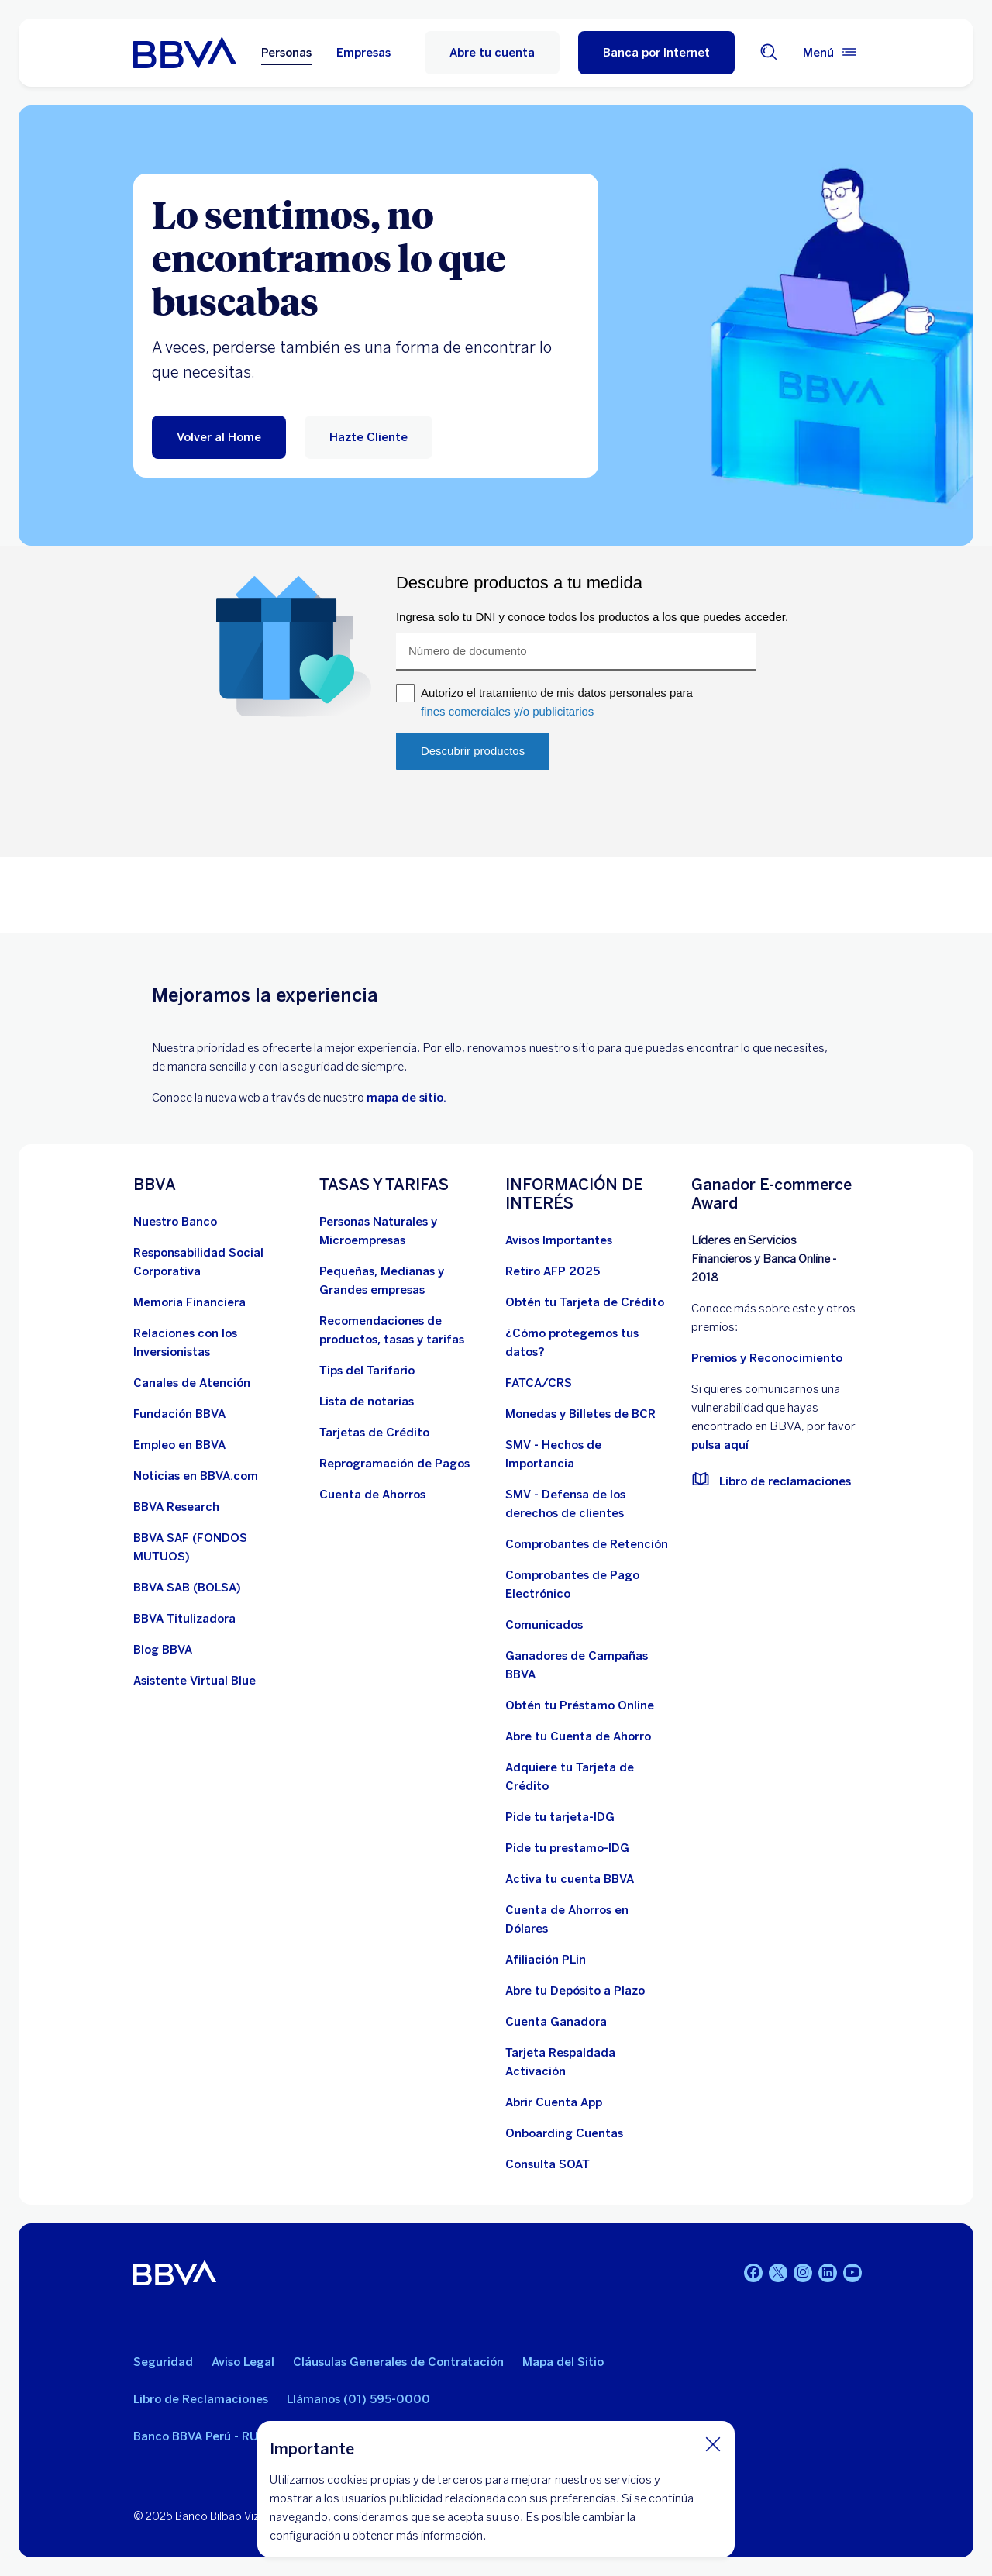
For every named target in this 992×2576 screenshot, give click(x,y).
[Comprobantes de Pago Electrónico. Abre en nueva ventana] (589, 1584)
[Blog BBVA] (162, 1649)
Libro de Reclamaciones (200, 2399)
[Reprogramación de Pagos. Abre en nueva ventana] (394, 1463)
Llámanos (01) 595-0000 (358, 2399)
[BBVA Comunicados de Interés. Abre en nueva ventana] (544, 1625)
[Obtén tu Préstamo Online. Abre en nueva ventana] (579, 1705)
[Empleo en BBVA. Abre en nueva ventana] (179, 1445)
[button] (656, 52)
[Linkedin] (827, 2273)
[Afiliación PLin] (545, 1959)
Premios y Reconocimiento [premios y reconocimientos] (766, 1358)
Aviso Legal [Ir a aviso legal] (243, 2362)
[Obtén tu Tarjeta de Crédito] (584, 1302)
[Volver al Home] (219, 437)
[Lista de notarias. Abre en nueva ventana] (366, 1401)
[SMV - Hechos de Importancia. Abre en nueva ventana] (589, 1454)
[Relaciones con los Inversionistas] (217, 1342)
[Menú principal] (831, 52)
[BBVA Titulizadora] (184, 1618)
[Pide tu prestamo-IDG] (567, 1848)
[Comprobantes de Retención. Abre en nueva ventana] (586, 1544)
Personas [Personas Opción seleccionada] (286, 53)
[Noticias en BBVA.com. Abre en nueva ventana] (195, 1476)
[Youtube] (852, 2273)
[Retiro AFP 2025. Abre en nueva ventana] (552, 1271)
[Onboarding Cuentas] (564, 2133)
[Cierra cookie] (713, 2443)
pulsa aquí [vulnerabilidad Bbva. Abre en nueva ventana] (720, 1445)
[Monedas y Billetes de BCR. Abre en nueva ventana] (580, 1414)
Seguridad (163, 2362)
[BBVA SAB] (187, 1587)
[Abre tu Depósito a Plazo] (575, 1990)
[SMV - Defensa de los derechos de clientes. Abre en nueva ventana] (589, 1503)
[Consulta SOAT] (547, 2164)
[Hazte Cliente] (368, 437)
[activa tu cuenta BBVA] (569, 1879)
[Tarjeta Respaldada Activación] (589, 2062)
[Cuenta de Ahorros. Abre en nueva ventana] (372, 1494)
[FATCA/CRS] (538, 1383)
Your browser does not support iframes (496, 739)
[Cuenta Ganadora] (556, 2021)
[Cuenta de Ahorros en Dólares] (589, 1919)
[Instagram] (803, 2273)
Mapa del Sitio (563, 2362)
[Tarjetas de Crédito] (374, 1432)
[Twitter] (778, 2273)
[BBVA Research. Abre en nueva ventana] (176, 1507)
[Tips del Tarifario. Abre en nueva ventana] (367, 1370)
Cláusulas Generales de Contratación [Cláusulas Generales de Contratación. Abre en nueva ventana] (398, 2362)
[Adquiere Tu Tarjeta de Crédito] (589, 1776)
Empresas (363, 53)
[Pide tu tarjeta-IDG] (560, 1817)
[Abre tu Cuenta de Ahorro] (578, 1736)
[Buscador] (768, 53)
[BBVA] (174, 2275)
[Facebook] (753, 2273)
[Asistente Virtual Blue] (194, 1680)
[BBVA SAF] (217, 1547)
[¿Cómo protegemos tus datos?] (589, 1342)
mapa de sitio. (406, 1098)
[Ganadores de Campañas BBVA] (589, 1665)
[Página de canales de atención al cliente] (191, 1383)
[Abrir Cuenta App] (553, 2102)
